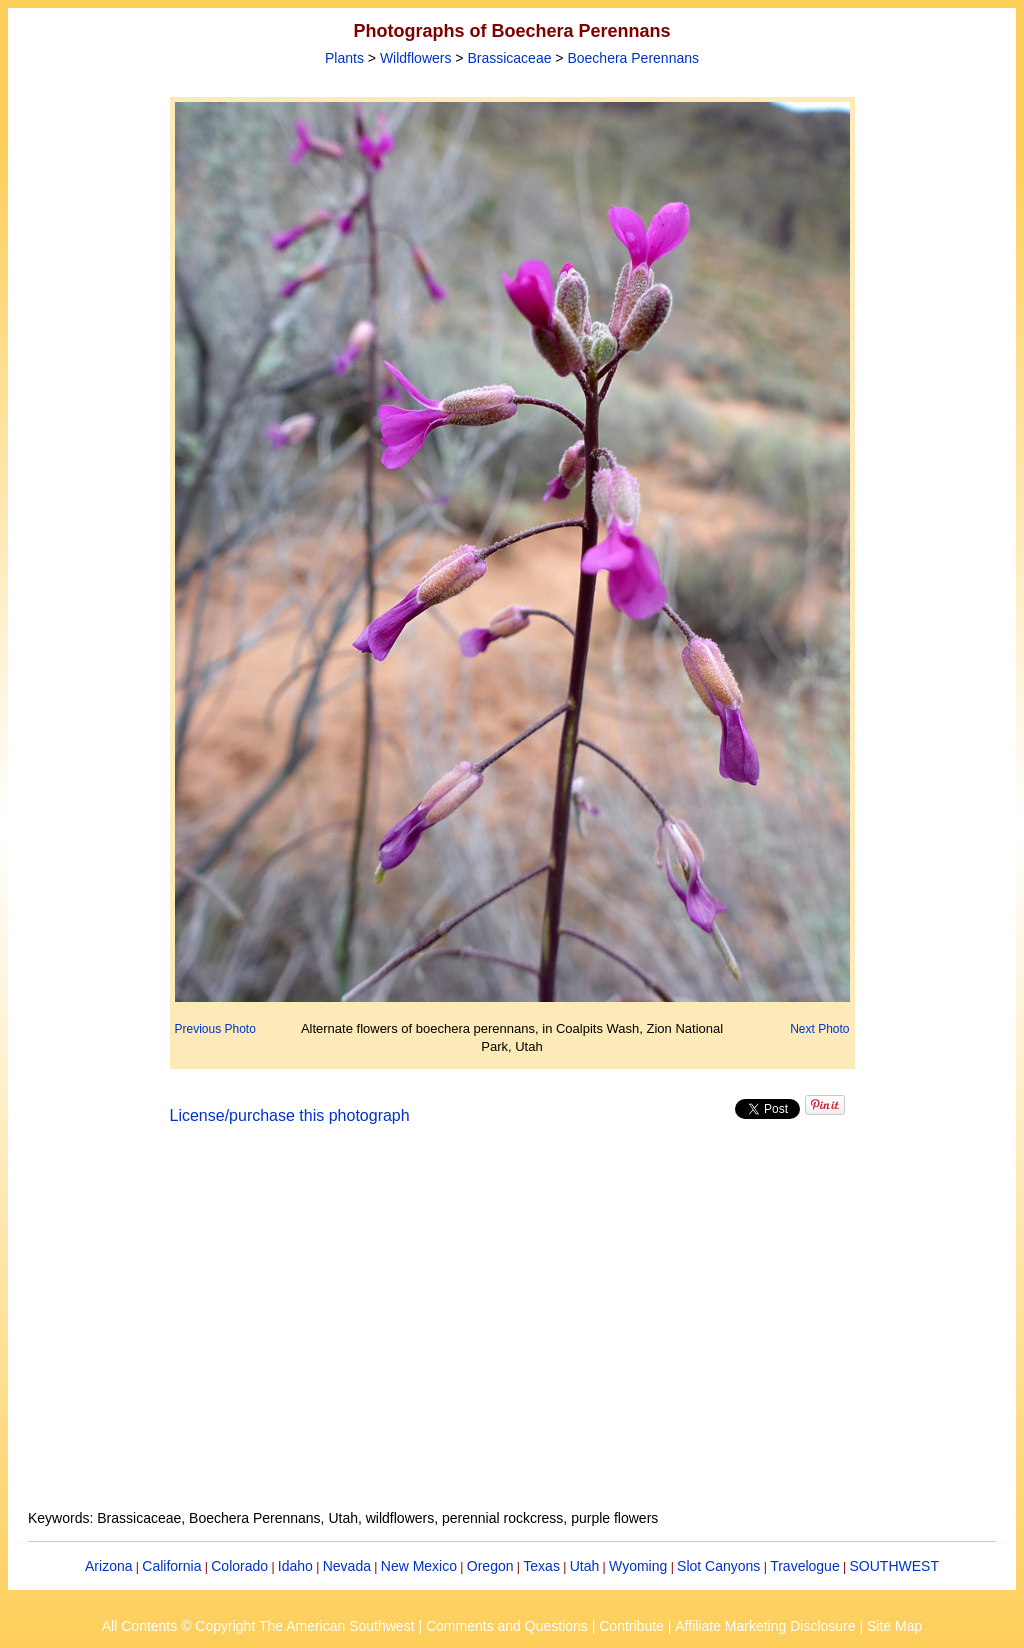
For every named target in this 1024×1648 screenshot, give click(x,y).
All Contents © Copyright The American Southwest (258, 1626)
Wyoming (638, 1566)
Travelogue (805, 1566)
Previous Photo (215, 1029)
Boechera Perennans (633, 58)
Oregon (490, 1566)
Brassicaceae (509, 58)
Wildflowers (416, 58)
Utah (585, 1566)
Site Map (894, 1626)
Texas (541, 1566)
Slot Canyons (718, 1566)
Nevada (347, 1566)
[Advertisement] (512, 1329)
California (171, 1566)
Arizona (108, 1566)
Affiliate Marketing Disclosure (765, 1626)
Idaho (295, 1566)
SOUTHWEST (894, 1566)
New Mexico (419, 1566)
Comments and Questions (507, 1626)
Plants (344, 58)
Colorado (239, 1566)
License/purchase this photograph (290, 1115)
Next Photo (819, 1029)
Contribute (631, 1626)
